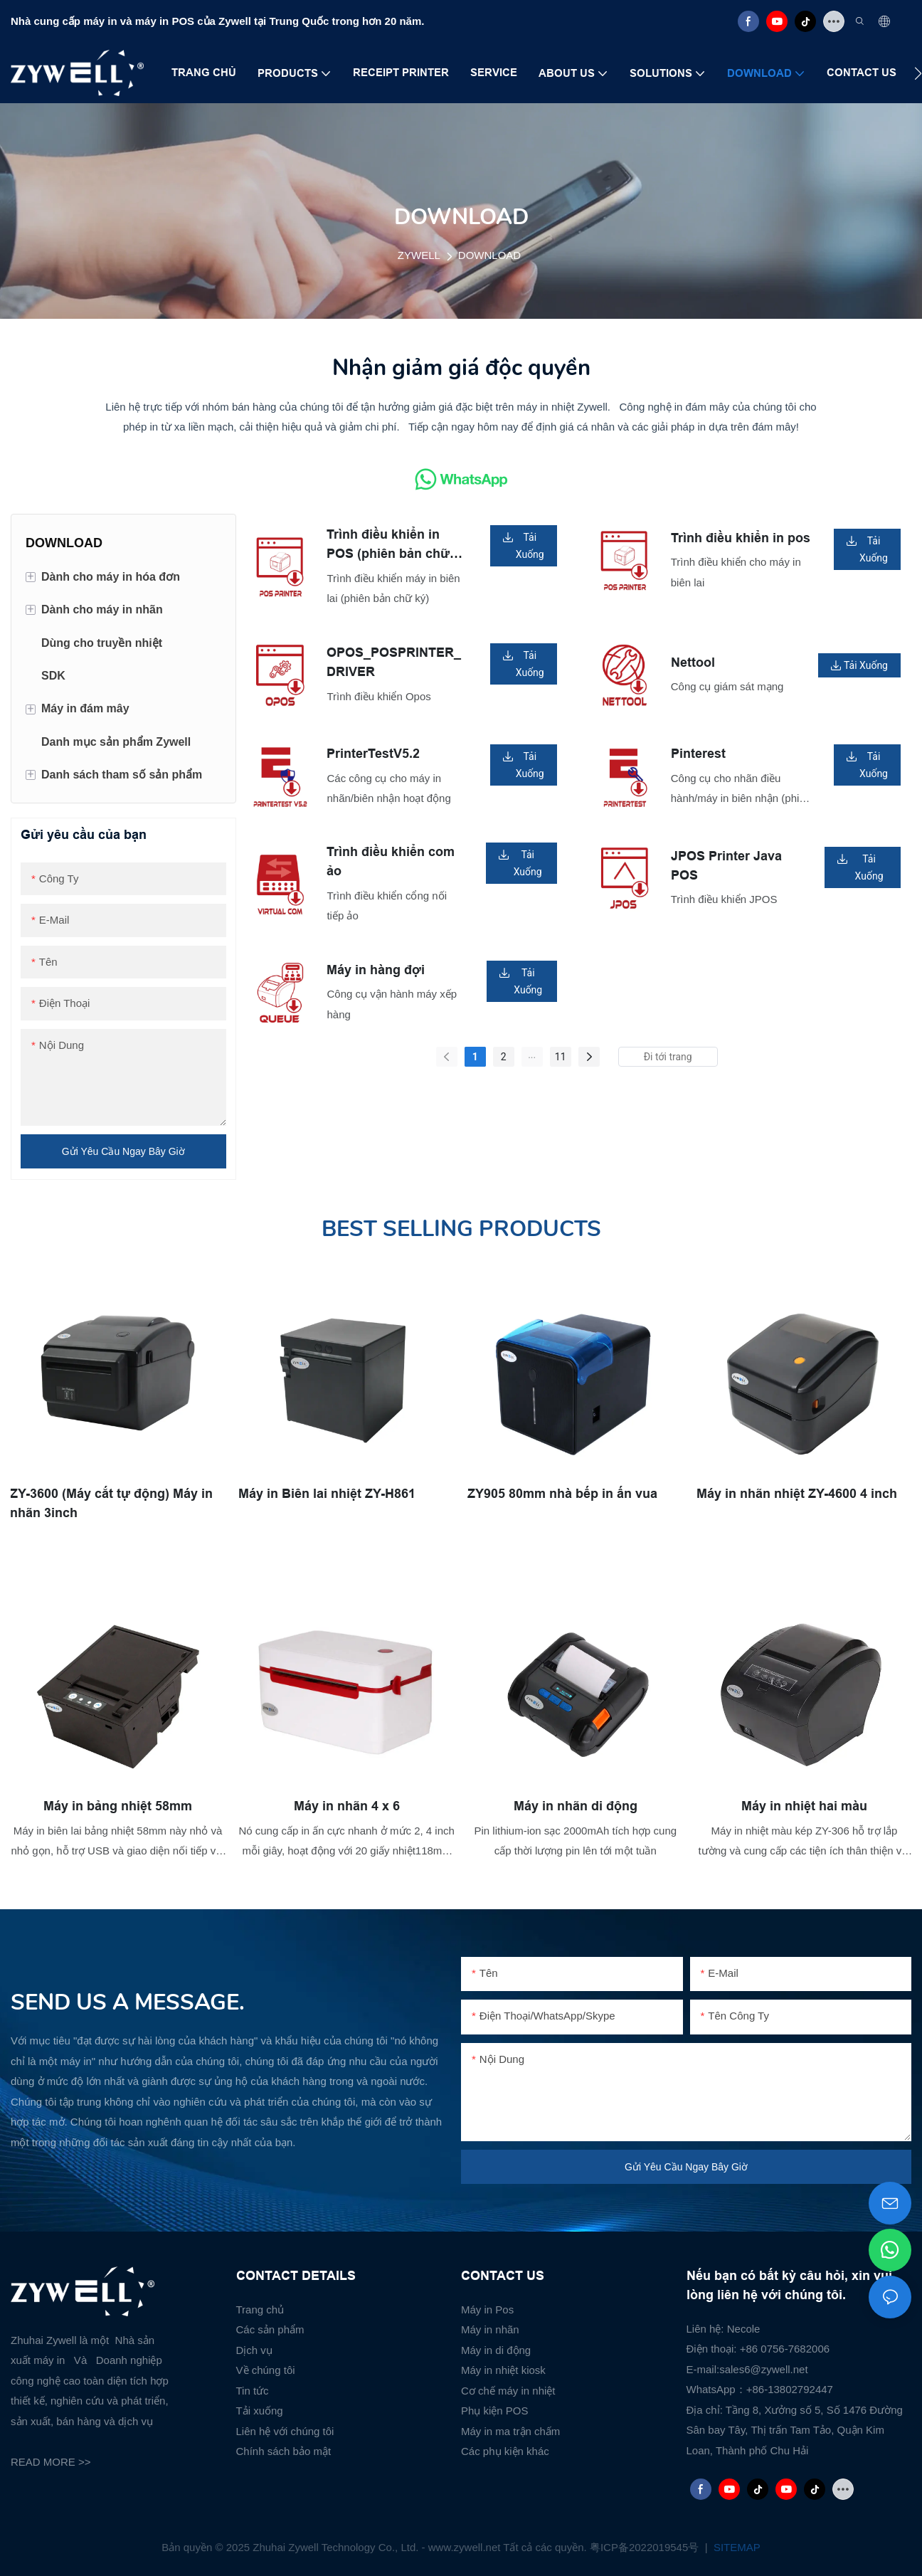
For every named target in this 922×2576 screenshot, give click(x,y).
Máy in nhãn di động (575, 1805)
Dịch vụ (254, 2350)
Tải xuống (259, 2411)
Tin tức (252, 2391)
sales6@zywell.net (763, 2369)
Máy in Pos (487, 2309)
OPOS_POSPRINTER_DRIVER (394, 662)
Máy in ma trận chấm (510, 2431)
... (532, 1054)
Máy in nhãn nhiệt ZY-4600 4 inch (797, 1492)
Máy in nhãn (490, 2329)
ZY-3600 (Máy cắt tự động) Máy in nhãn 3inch (112, 1502)
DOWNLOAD (489, 255)
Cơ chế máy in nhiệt (508, 2391)
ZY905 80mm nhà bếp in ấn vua (563, 1492)
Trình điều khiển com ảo (391, 861)
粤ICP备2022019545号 (646, 2547)
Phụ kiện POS (495, 2411)
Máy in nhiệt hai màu (804, 1805)
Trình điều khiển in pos (740, 538)
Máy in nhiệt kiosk (503, 2370)
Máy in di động (496, 2350)
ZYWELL (419, 255)
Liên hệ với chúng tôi (285, 2431)
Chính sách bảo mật (284, 2451)
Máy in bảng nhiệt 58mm (117, 1805)
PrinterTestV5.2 (373, 753)
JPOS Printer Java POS (726, 865)
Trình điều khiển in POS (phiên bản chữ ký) (388, 545)
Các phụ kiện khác (505, 2451)
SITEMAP (736, 2547)
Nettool (693, 662)
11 (560, 1056)
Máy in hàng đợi (376, 970)
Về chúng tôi (265, 2370)
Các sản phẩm (270, 2329)
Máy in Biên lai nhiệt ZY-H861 (328, 1492)
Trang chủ (260, 2309)
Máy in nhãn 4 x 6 (347, 1805)
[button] (918, 73)
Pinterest (698, 753)
